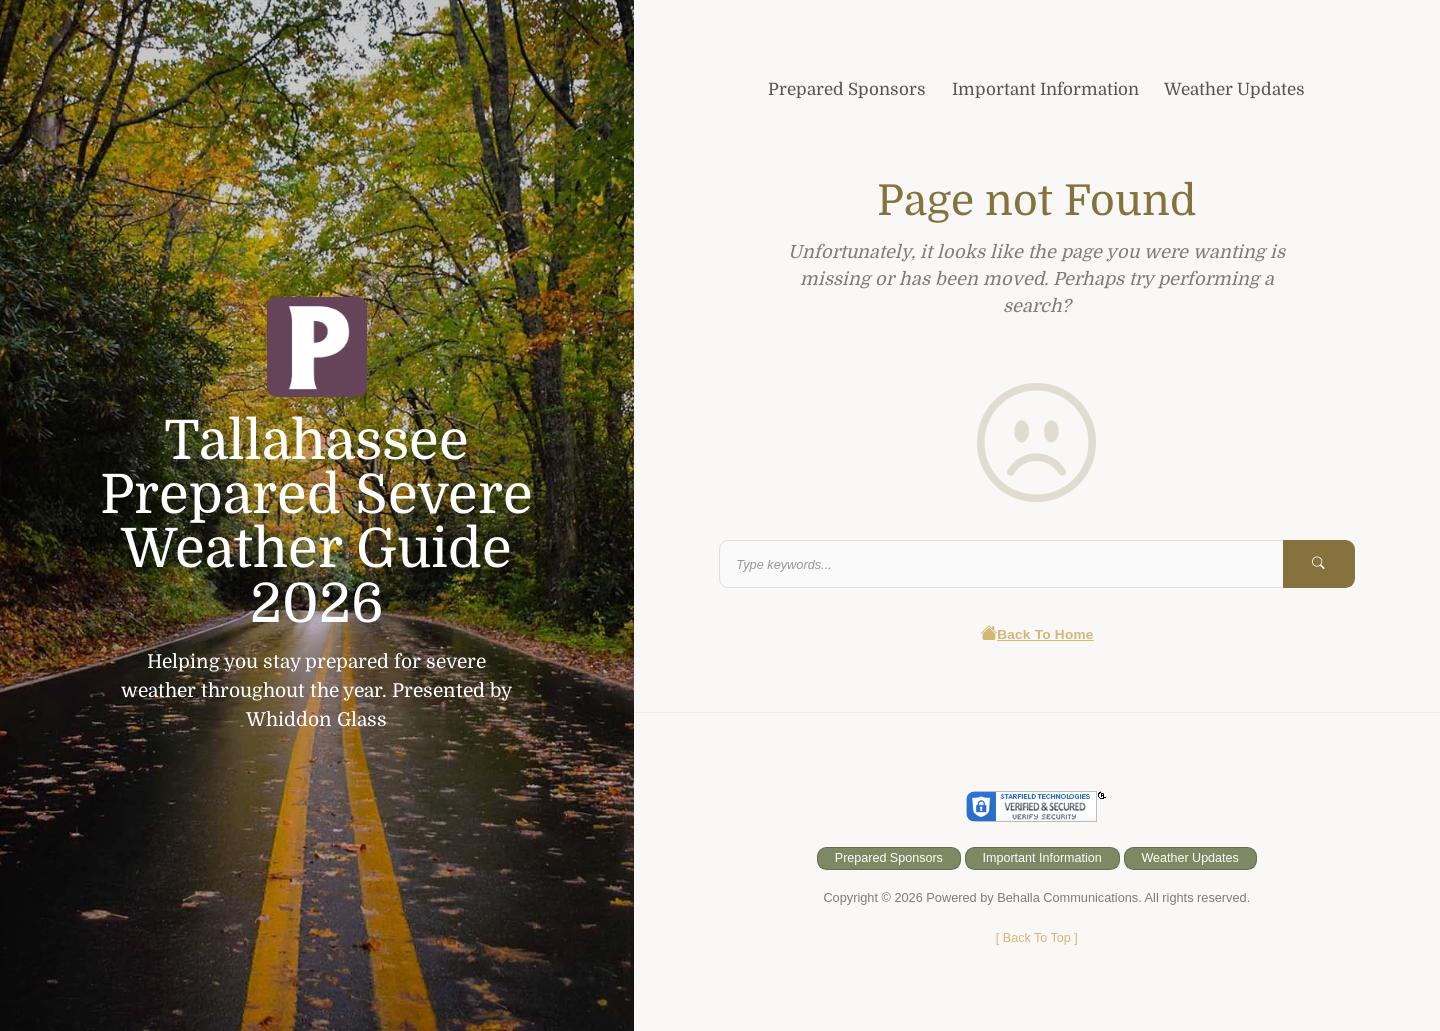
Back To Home (1036, 635)
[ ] (1036, 938)
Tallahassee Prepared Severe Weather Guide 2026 (317, 522)
